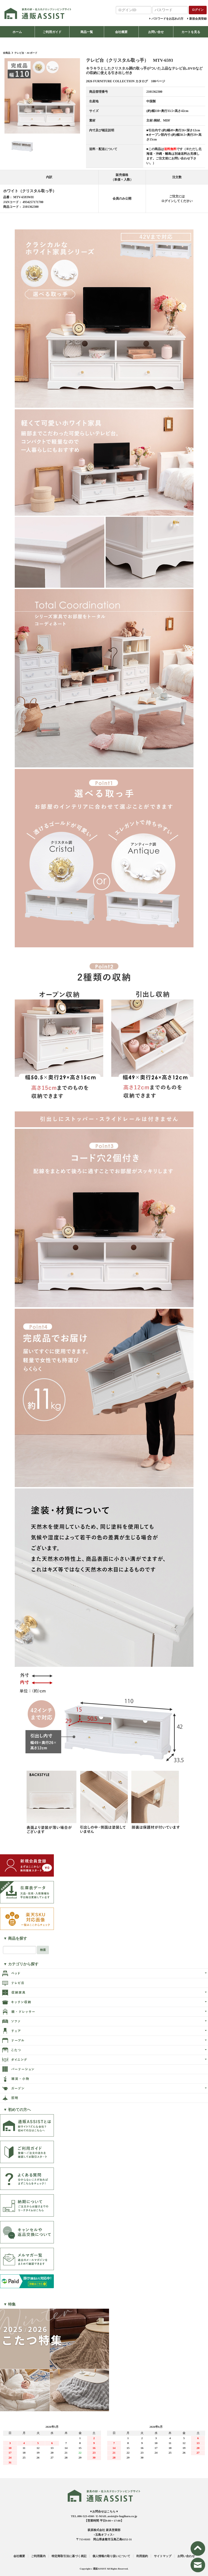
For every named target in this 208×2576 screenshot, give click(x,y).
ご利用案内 (38, 2556)
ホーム (17, 32)
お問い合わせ (186, 2556)
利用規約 (142, 2556)
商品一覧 (86, 32)
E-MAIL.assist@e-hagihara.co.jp (116, 2516)
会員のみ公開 (122, 198)
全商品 (6, 53)
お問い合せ (156, 32)
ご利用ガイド (52, 32)
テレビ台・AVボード (25, 53)
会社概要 (121, 32)
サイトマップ (162, 2556)
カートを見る (190, 32)
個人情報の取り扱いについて (111, 2556)
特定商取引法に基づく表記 (69, 2556)
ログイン (167, 201)
